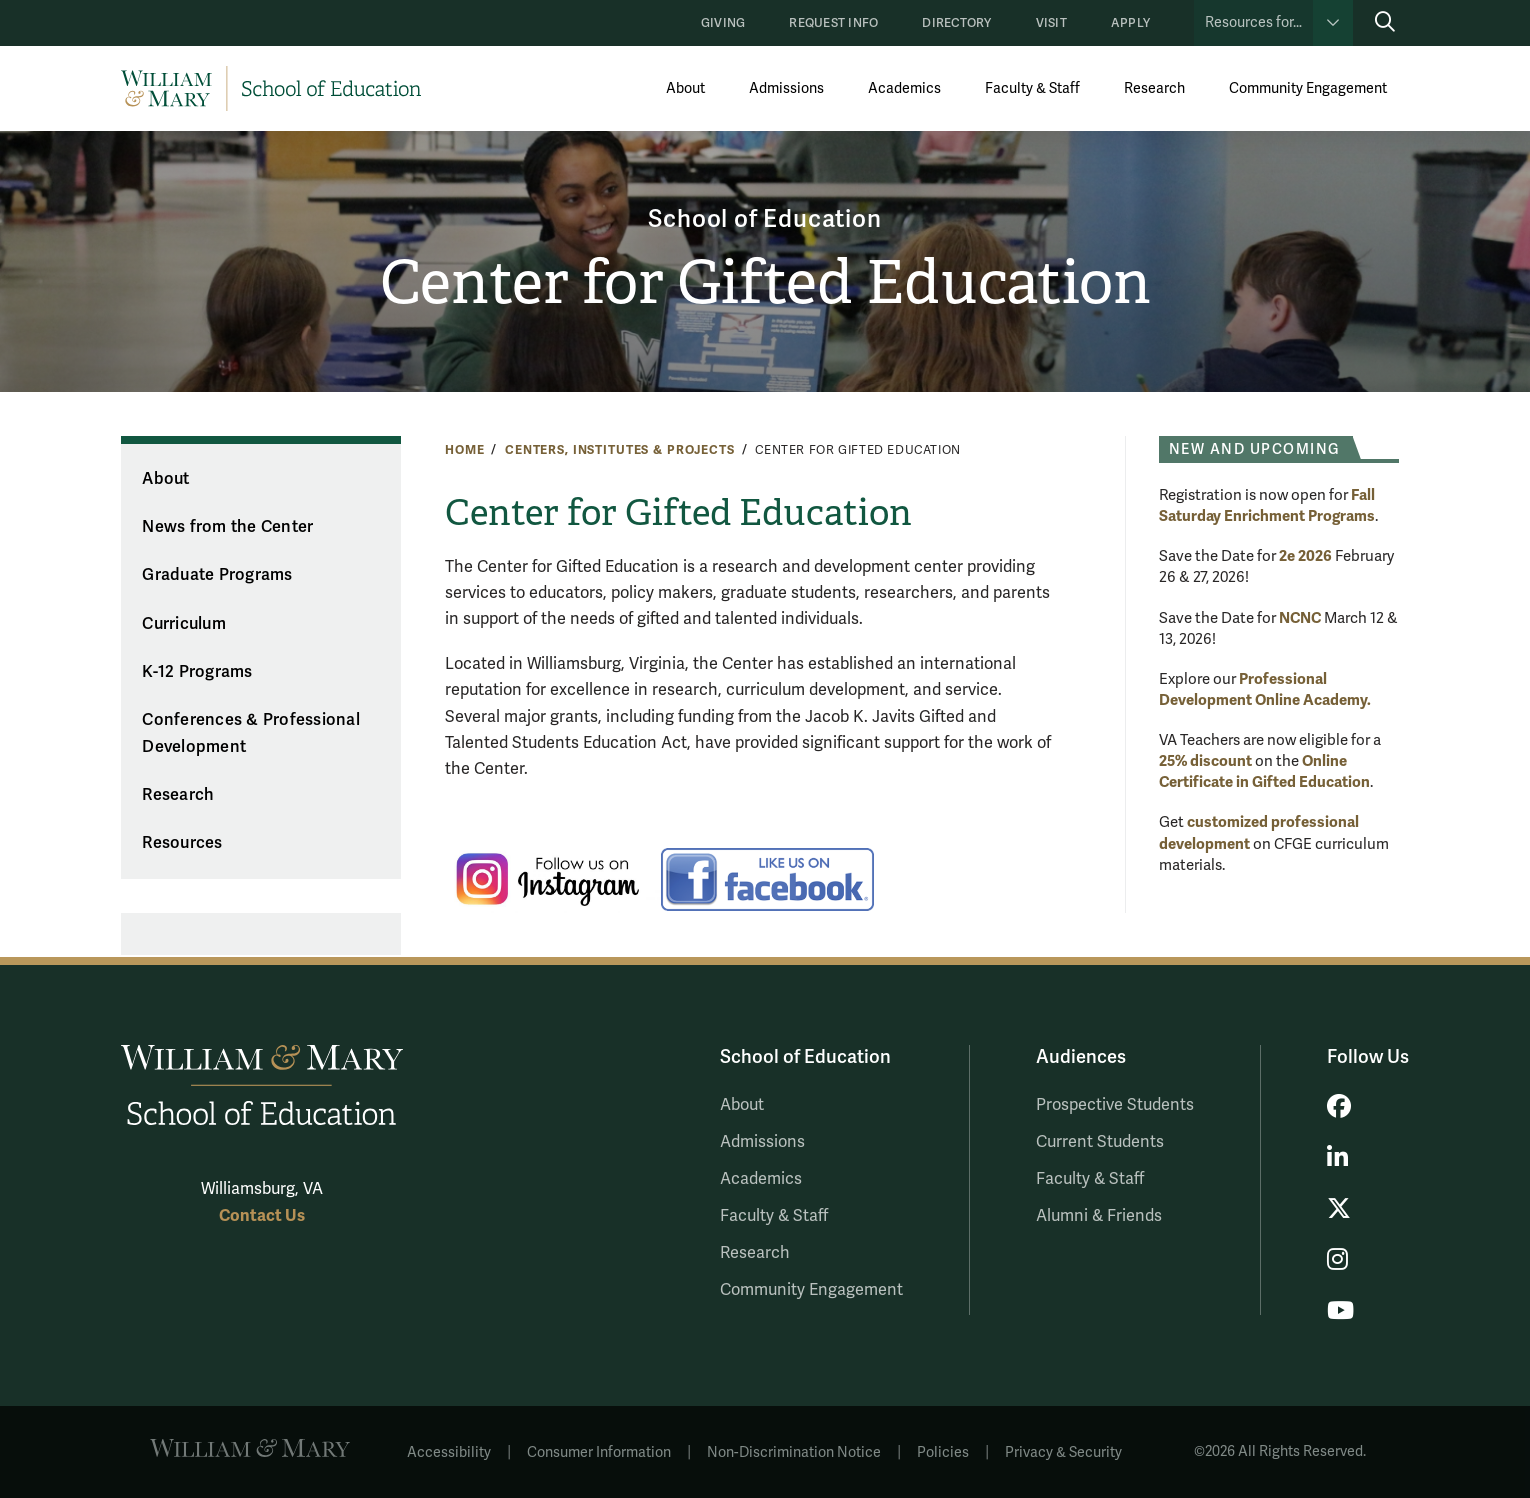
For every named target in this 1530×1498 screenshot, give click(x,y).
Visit (1051, 23)
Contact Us (262, 1215)
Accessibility (449, 1452)
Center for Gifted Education (765, 283)
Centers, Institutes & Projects (620, 450)
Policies (943, 1452)
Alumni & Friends (1099, 1216)
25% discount (1205, 761)
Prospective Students (1115, 1105)
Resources (182, 843)
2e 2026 (1305, 556)
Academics (904, 88)
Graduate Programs (217, 575)
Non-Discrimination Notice (794, 1452)
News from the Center (227, 527)
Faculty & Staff (1032, 88)
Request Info (833, 23)
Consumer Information (599, 1452)
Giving (723, 23)
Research (1154, 88)
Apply (1130, 23)
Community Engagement (1308, 88)
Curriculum (184, 624)
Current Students (1100, 1142)
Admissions (786, 88)
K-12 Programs (197, 672)
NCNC (1300, 618)
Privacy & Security (1063, 1452)
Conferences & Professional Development (251, 733)
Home (464, 450)
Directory (956, 23)
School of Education (764, 219)
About (685, 88)
